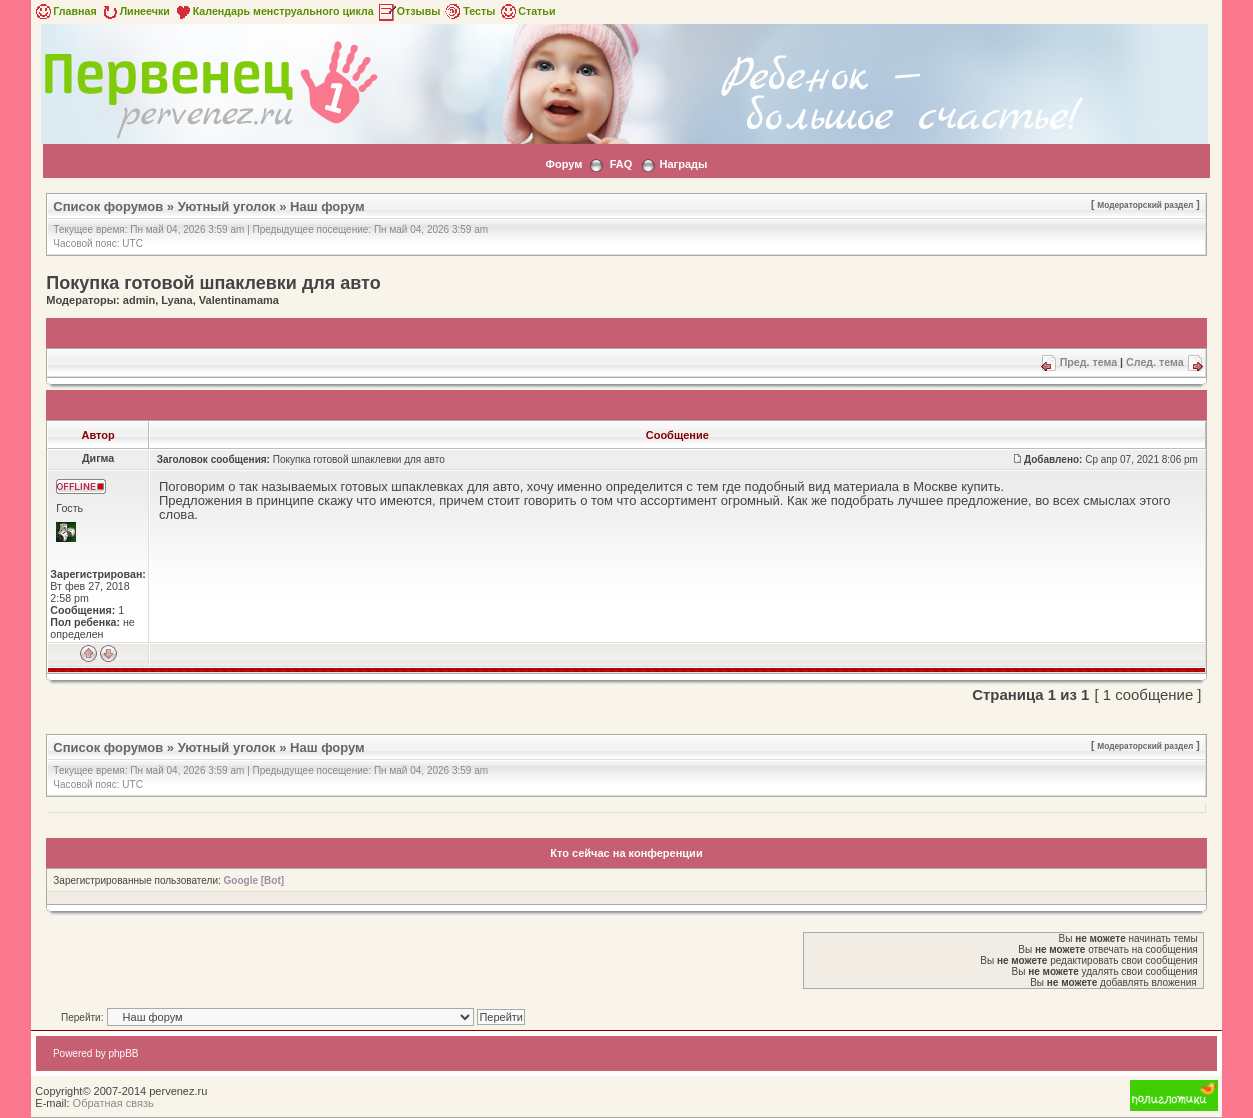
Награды (684, 164)
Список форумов (108, 206)
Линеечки (135, 11)
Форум (564, 164)
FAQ (621, 164)
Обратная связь (113, 1103)
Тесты (469, 11)
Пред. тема (1088, 362)
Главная (64, 11)
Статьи (526, 11)
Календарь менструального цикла (273, 11)
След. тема (1155, 362)
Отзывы (409, 11)
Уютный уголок (227, 206)
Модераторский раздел (1145, 205)
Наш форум (327, 206)
